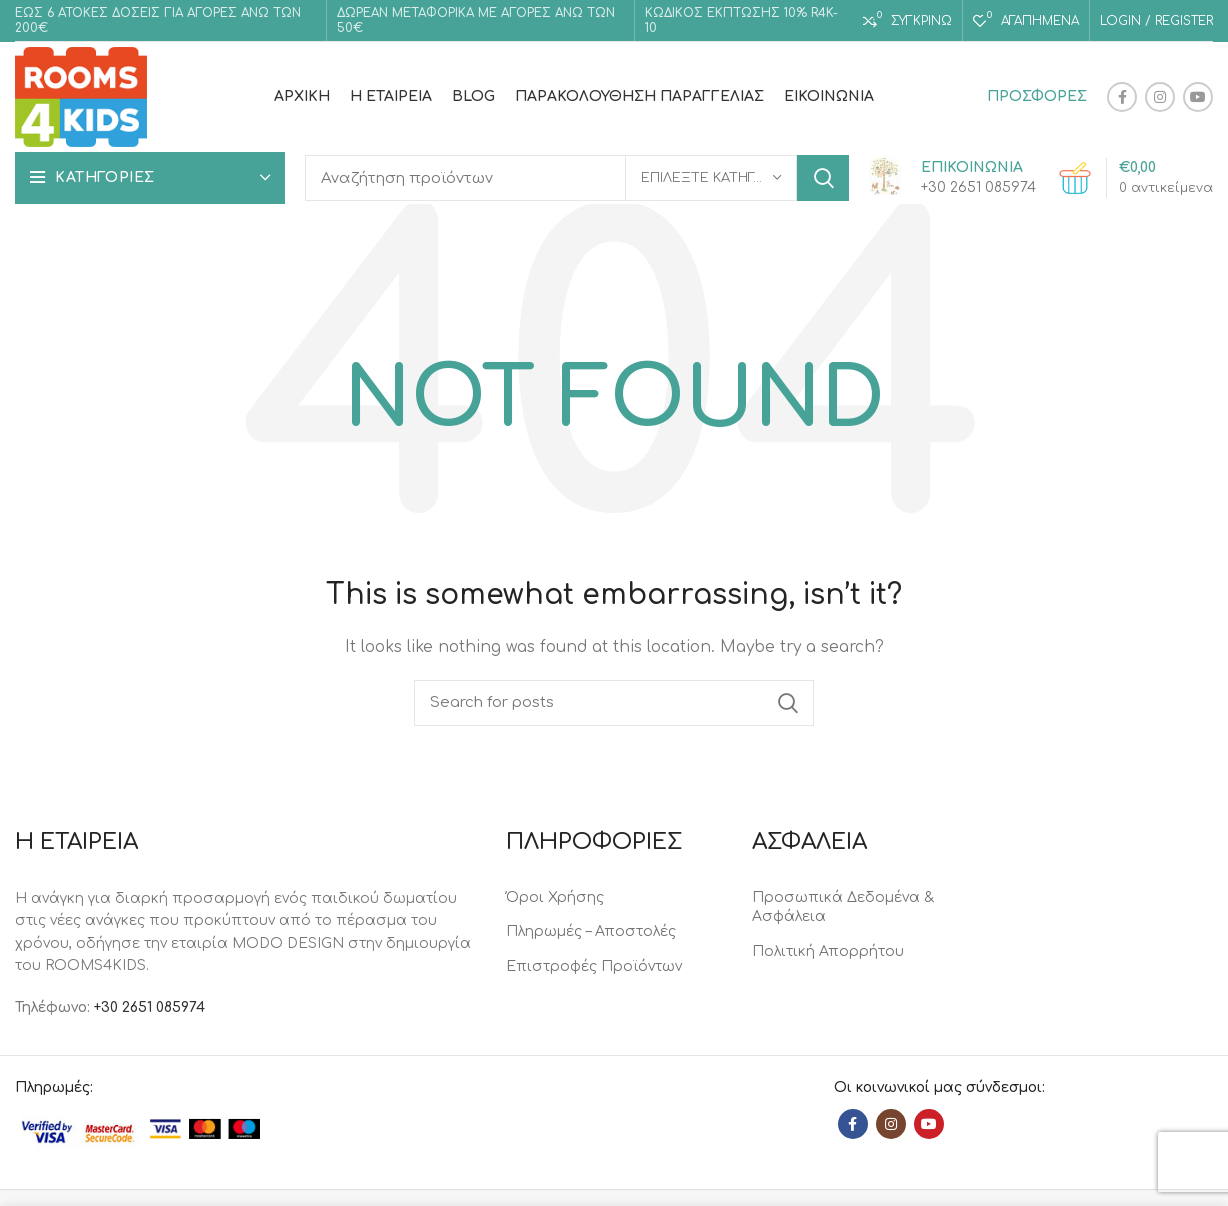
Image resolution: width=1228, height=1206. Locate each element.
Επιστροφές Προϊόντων (594, 966)
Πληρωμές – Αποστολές (591, 931)
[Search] (577, 178)
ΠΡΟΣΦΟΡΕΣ (1037, 96)
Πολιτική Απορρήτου (828, 951)
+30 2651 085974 (149, 1007)
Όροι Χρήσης (555, 897)
